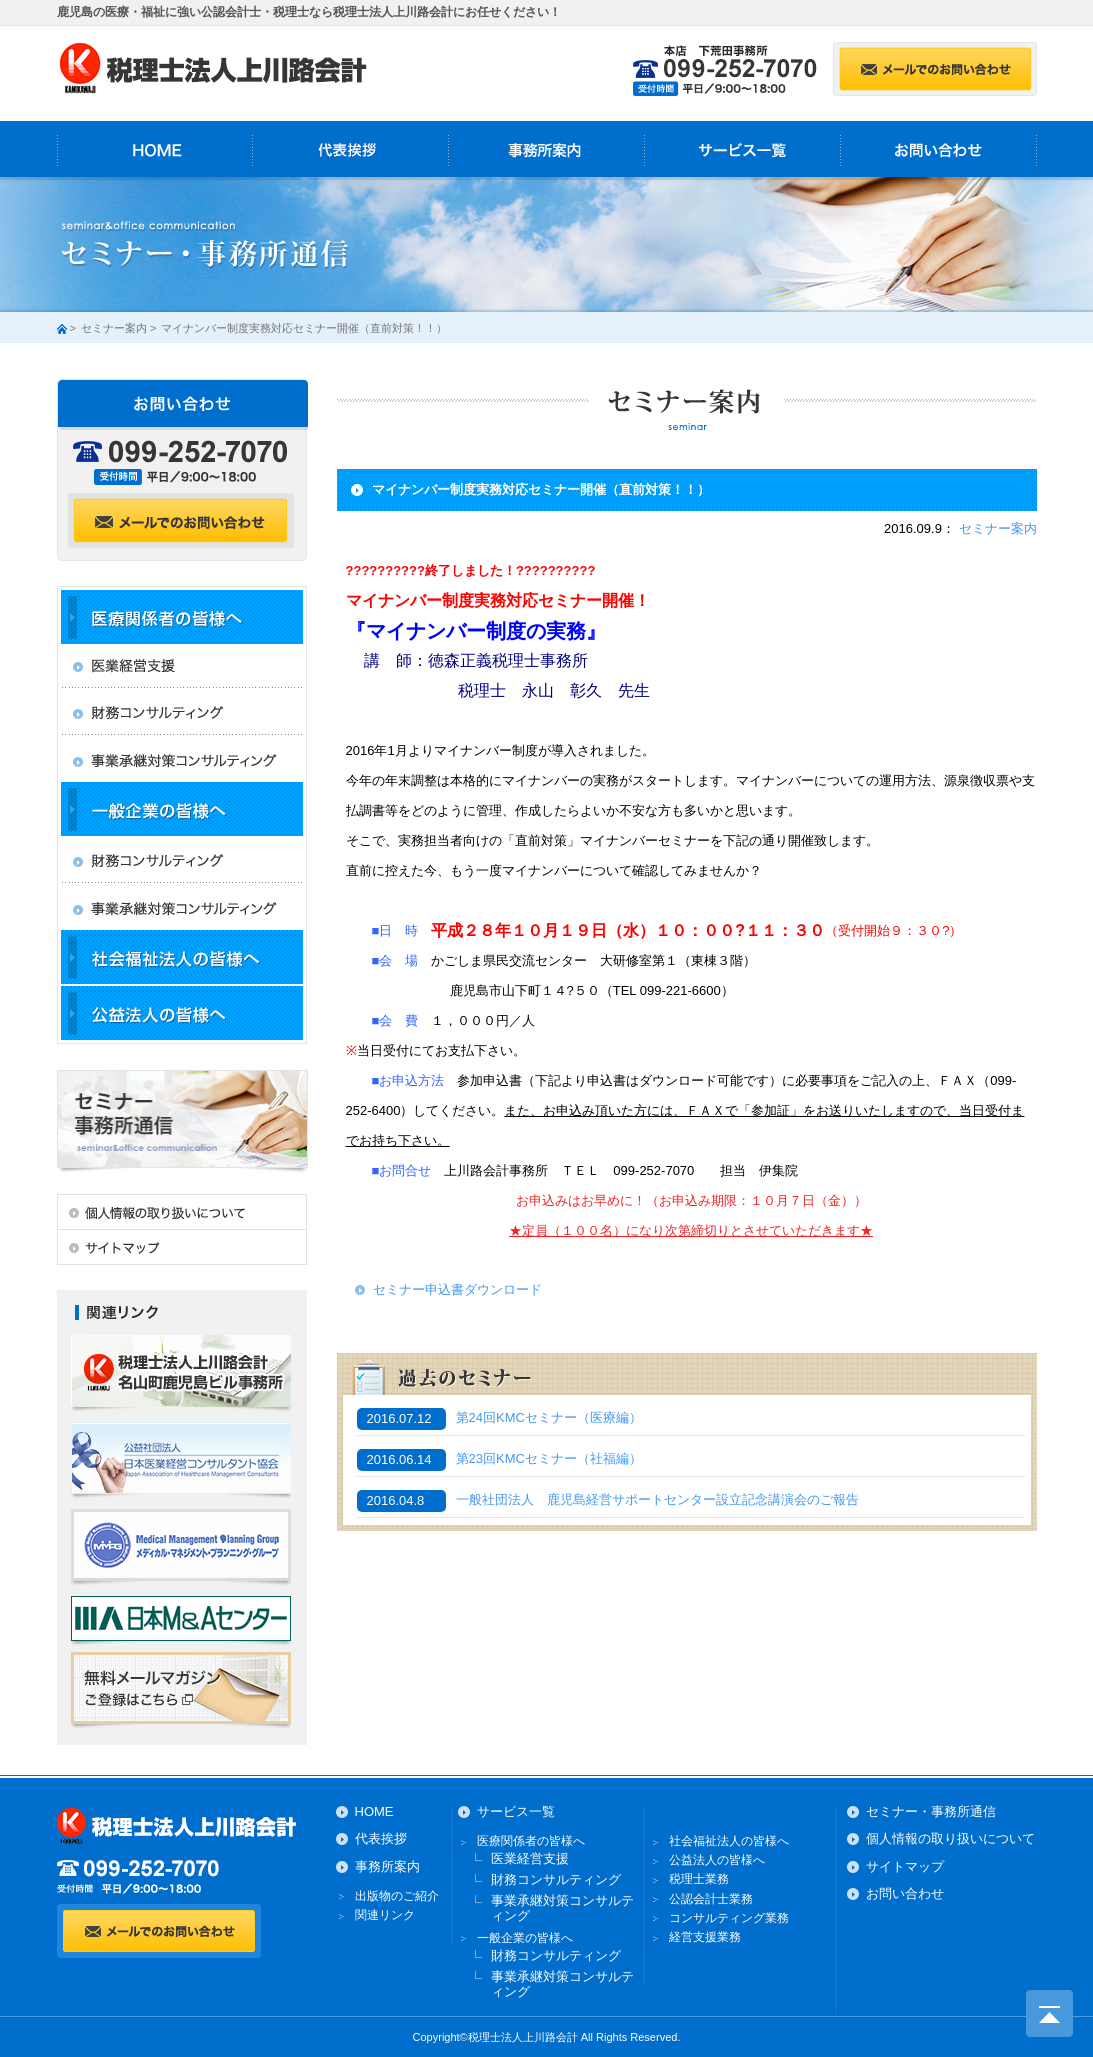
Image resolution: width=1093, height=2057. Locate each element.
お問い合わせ (939, 149)
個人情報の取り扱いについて (950, 1838)
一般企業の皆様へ (525, 1938)
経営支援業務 (705, 1937)
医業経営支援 (530, 1858)
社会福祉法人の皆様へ (729, 1841)
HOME (155, 149)
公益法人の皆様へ (717, 1860)
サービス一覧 (743, 149)
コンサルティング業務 (729, 1918)
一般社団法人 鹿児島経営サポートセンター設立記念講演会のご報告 (657, 1500)
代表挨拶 (351, 149)
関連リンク (385, 1915)
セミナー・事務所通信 (931, 1811)
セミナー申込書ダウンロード (457, 1289)
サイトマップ (905, 1866)
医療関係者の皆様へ (531, 1841)
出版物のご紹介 (397, 1896)
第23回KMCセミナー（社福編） (549, 1459)
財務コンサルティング (556, 1879)
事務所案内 (547, 149)
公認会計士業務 (711, 1899)
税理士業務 (699, 1879)
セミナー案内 (114, 328)
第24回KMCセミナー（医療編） (555, 1418)
